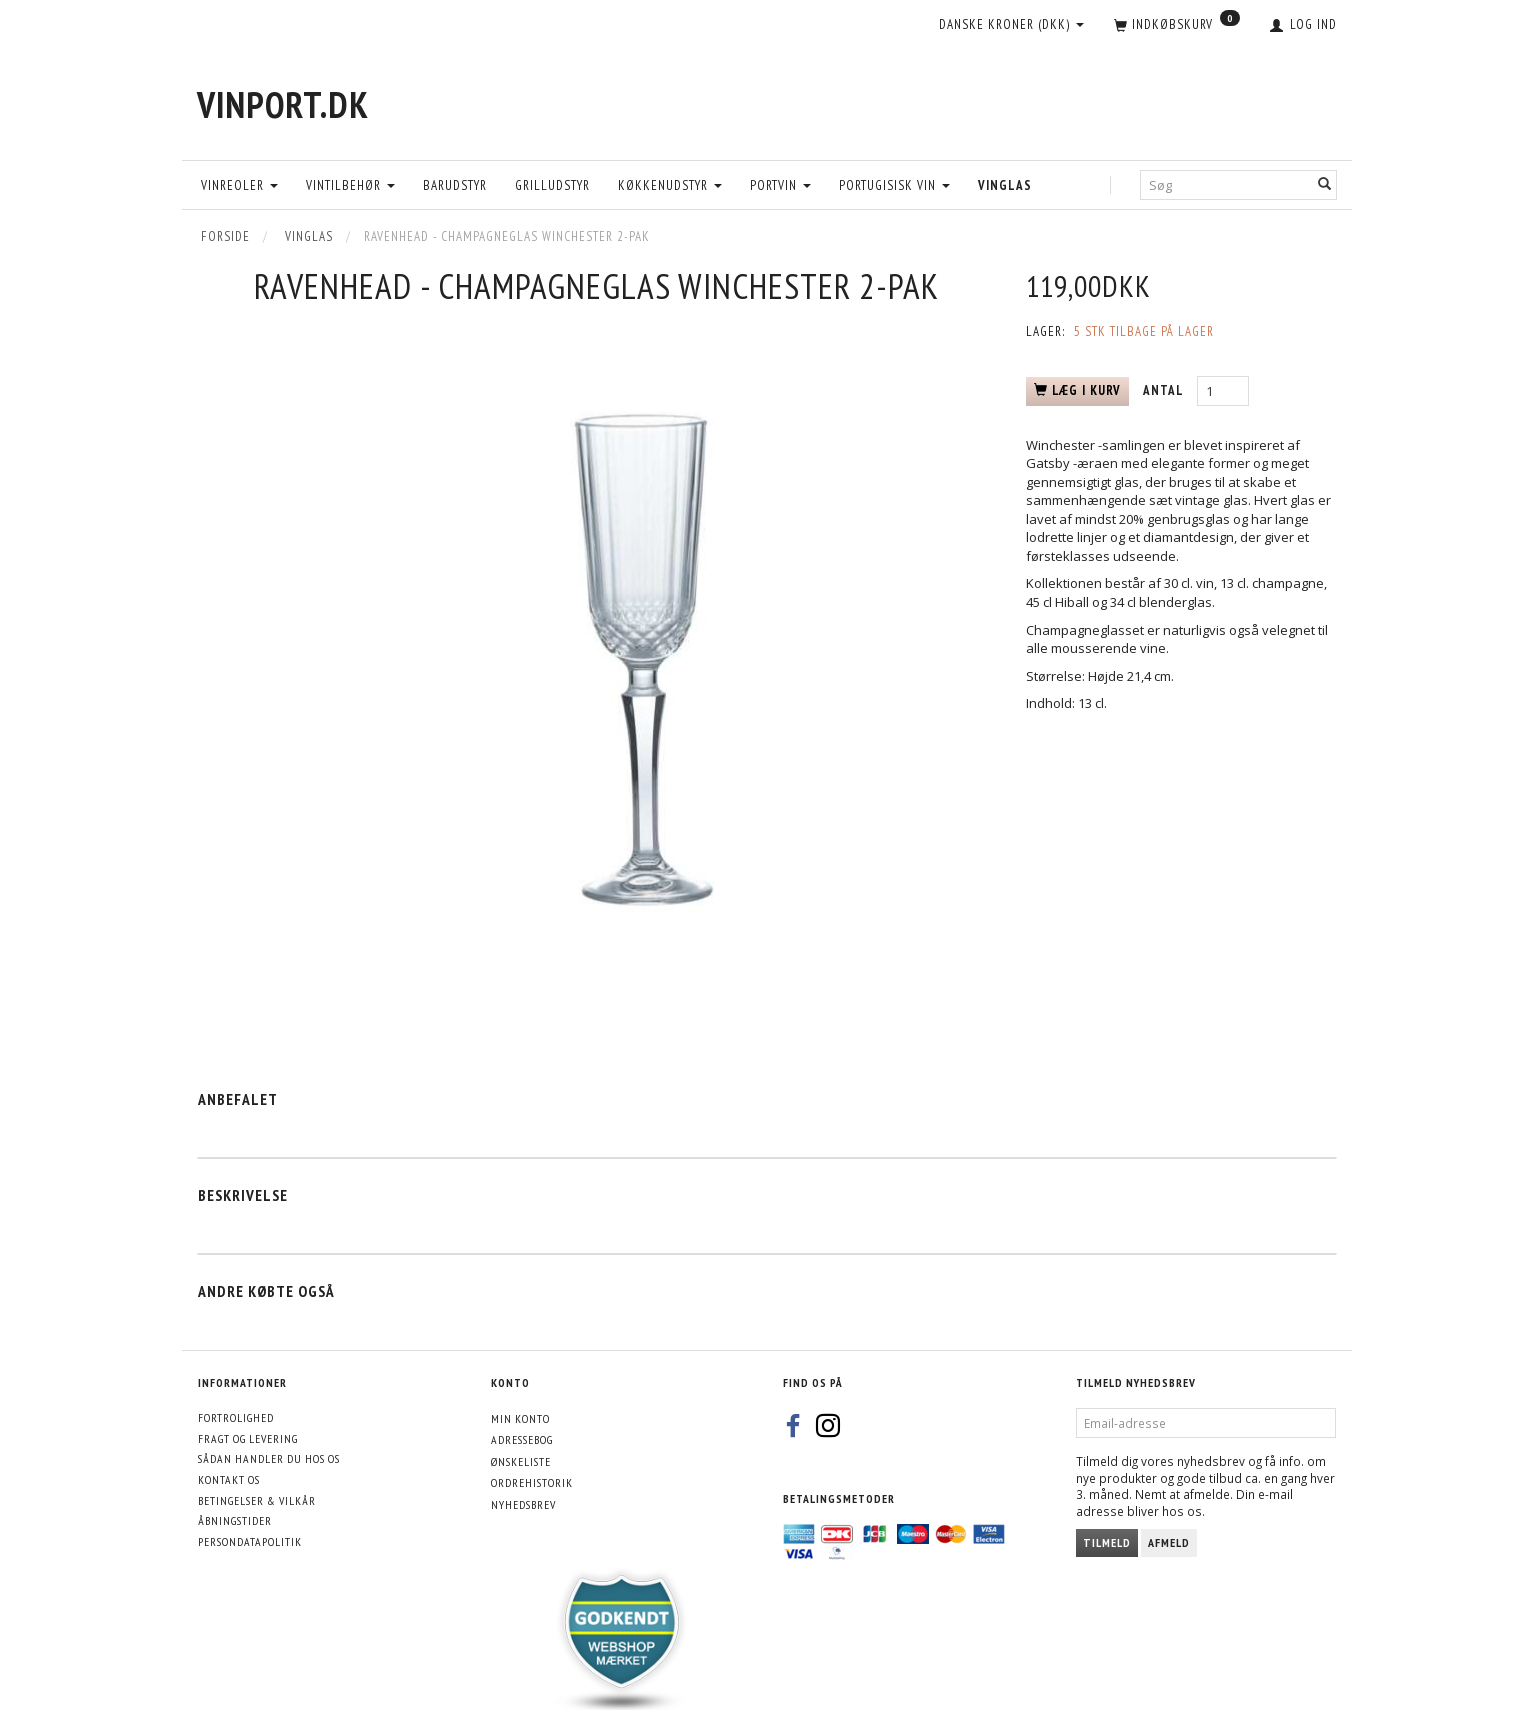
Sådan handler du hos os (269, 1458)
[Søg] (1325, 184)
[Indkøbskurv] (1177, 26)
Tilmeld (1107, 1542)
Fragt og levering (248, 1438)
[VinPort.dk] (283, 104)
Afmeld (1169, 1542)
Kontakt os (229, 1479)
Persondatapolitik (250, 1541)
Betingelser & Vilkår (257, 1500)
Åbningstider (235, 1520)
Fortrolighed (236, 1417)
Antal (1165, 390)
